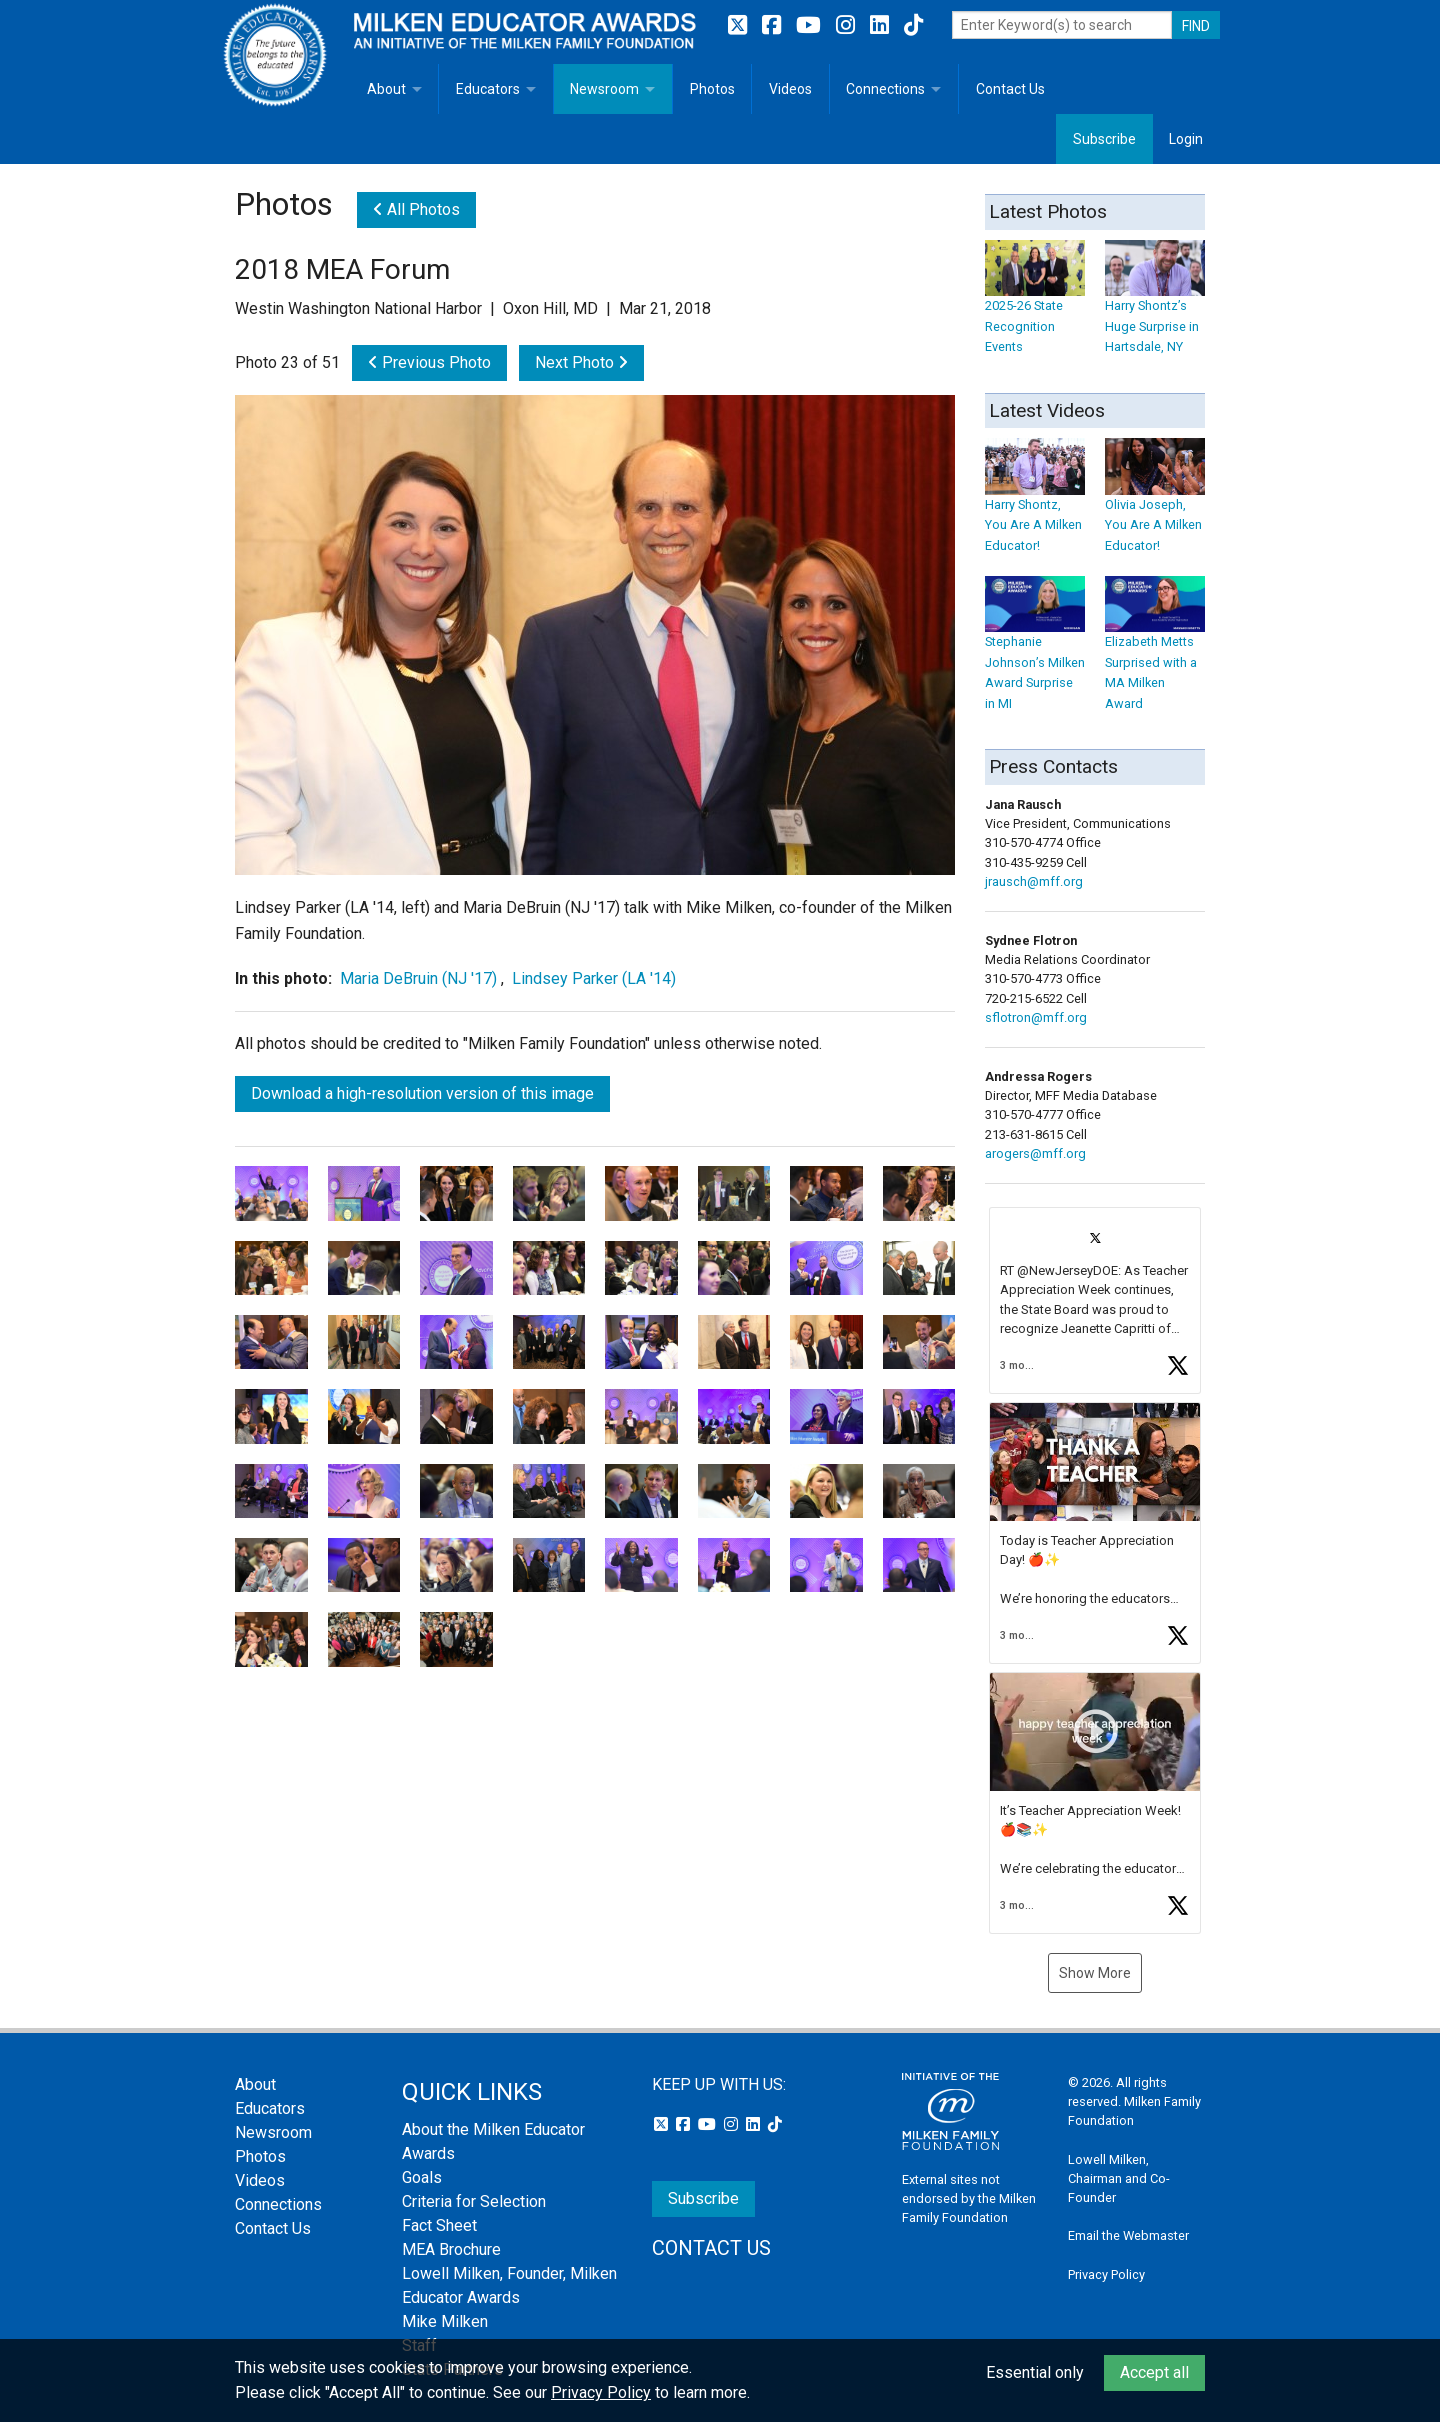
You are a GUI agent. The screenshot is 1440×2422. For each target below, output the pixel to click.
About (386, 89)
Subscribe (1104, 139)
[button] (1095, 1300)
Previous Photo (429, 362)
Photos (712, 89)
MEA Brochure (451, 2249)
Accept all (1154, 2372)
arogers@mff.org (1035, 1153)
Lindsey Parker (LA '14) (594, 978)
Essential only (1035, 2372)
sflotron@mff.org (1036, 1017)
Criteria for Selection (474, 2201)
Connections (885, 89)
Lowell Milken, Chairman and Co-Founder (1119, 2178)
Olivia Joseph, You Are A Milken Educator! (1155, 505)
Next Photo (581, 362)
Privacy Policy (1106, 2274)
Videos (790, 89)
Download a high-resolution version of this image (422, 1093)
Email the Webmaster (1128, 2235)
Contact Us (1010, 89)
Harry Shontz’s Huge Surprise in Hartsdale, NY (1155, 306)
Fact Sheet (439, 2225)
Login (1186, 139)
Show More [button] (1095, 1973)
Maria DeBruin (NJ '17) (418, 978)
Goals (422, 2177)
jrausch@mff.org (1034, 881)
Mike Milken (445, 2321)
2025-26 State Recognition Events (1035, 306)
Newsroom (604, 89)
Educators (488, 89)
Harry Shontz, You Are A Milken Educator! (1035, 505)
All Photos (416, 209)
